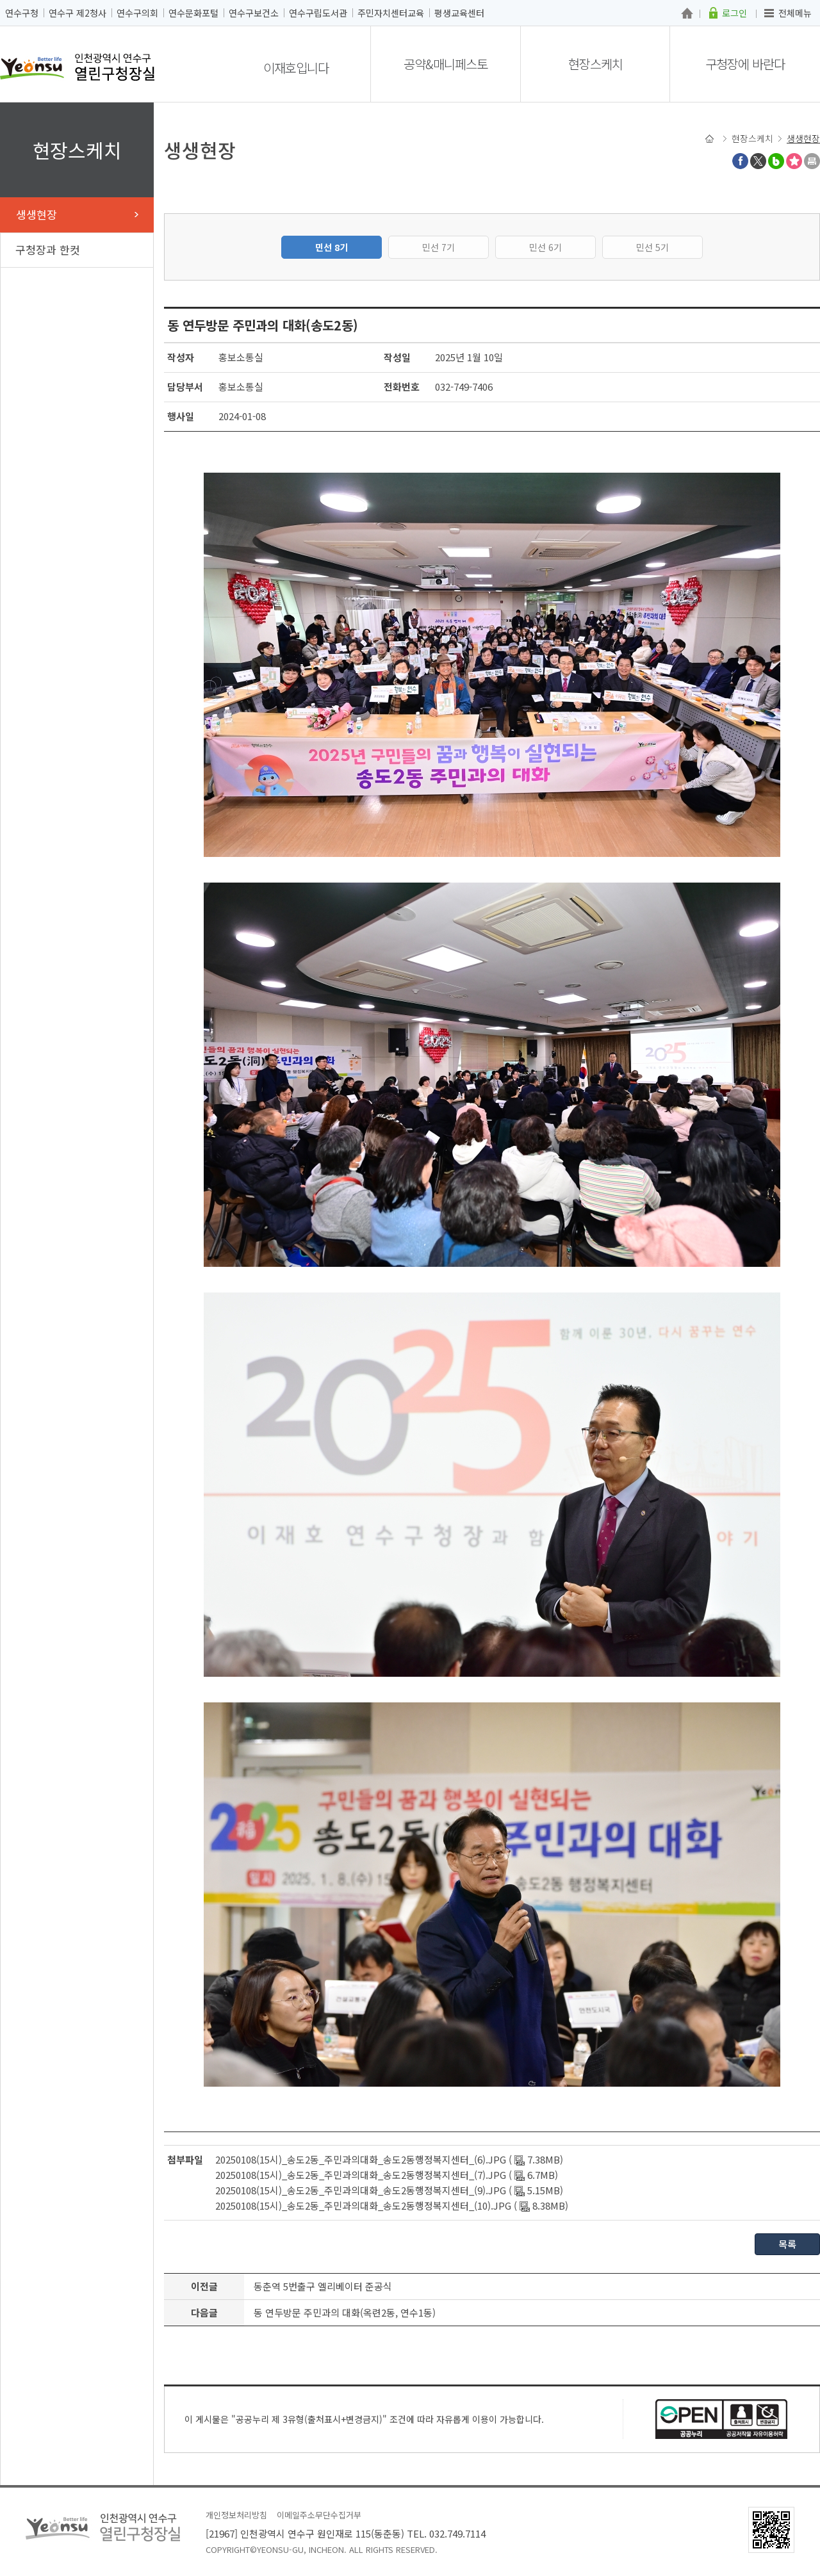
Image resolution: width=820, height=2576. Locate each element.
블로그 (776, 161)
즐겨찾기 (794, 161)
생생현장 (36, 214)
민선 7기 (438, 247)
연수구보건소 (254, 12)
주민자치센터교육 (390, 12)
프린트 (812, 161)
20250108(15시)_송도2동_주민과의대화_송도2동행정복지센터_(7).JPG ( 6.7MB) (386, 2174)
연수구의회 (137, 12)
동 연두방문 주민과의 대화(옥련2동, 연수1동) (345, 2312)
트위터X (758, 161)
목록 (787, 2244)
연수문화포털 (193, 12)
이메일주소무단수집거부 (319, 2515)
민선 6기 (545, 247)
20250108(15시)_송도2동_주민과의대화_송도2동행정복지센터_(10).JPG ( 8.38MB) (391, 2205)
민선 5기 (652, 247)
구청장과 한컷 (47, 249)
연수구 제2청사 (77, 12)
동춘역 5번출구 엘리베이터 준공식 (323, 2286)
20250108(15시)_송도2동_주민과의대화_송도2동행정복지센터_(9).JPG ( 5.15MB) (389, 2190)
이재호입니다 (296, 67)
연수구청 (21, 12)
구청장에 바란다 (745, 63)
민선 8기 (331, 247)
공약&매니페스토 (446, 63)
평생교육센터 (459, 12)
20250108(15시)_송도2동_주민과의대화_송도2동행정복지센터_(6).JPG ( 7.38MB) (389, 2159)
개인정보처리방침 (236, 2515)
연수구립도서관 (318, 12)
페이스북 (740, 161)
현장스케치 (595, 63)
